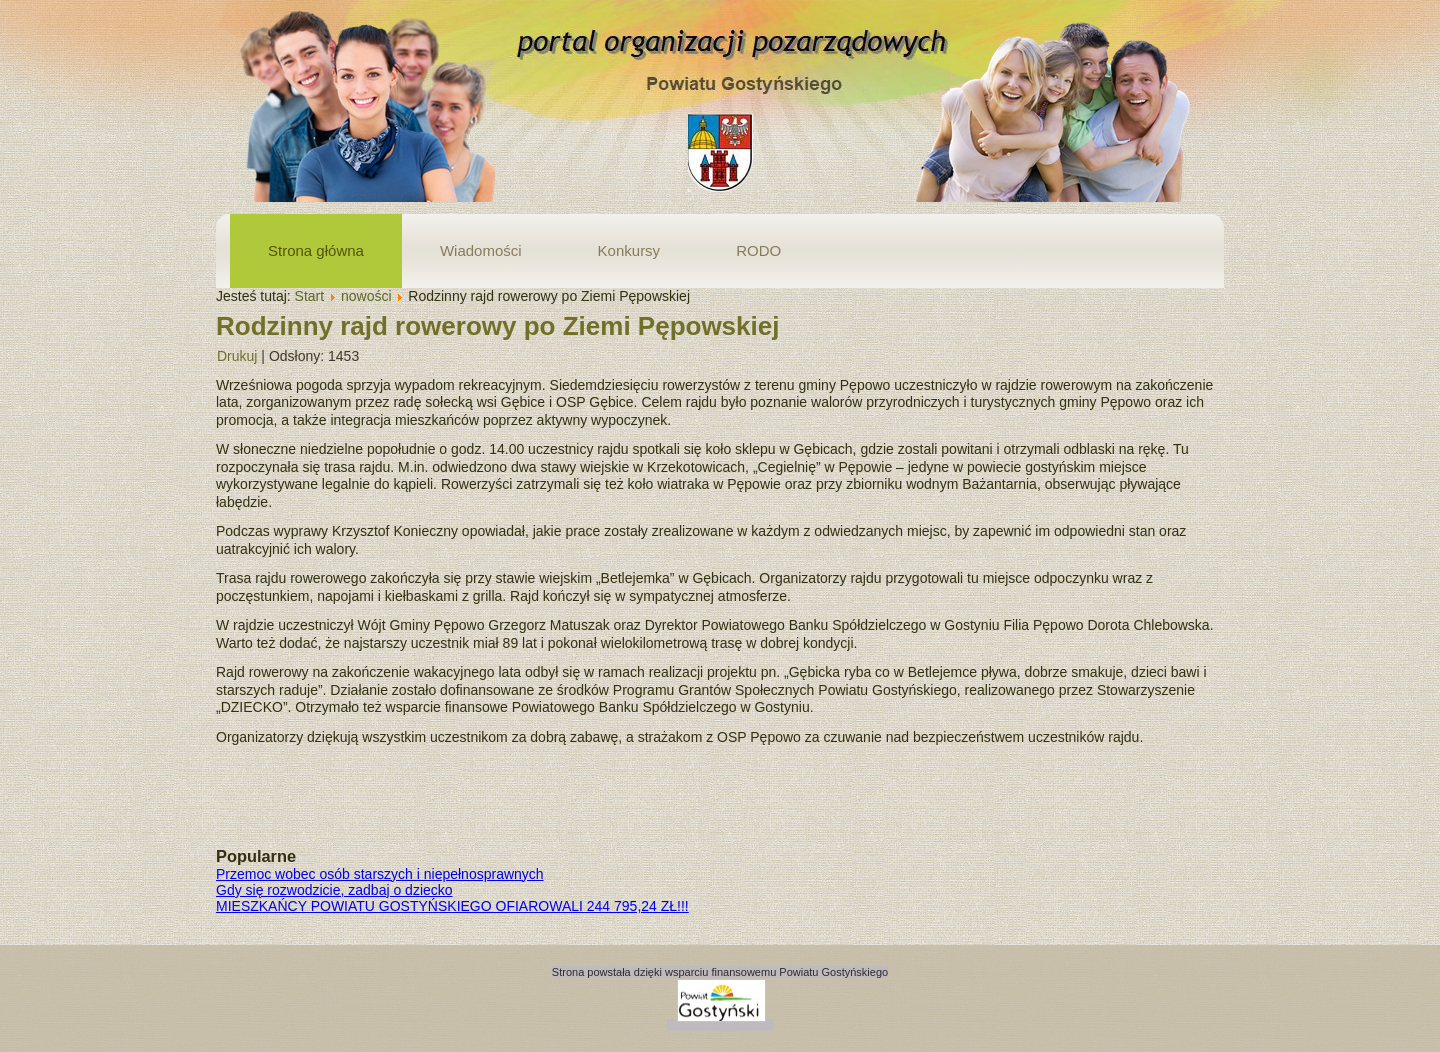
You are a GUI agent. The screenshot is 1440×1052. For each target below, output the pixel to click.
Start (310, 296)
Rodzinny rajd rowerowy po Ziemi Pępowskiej (497, 326)
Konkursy (629, 250)
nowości (366, 296)
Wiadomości (481, 250)
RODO (758, 250)
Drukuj (237, 356)
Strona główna (316, 250)
